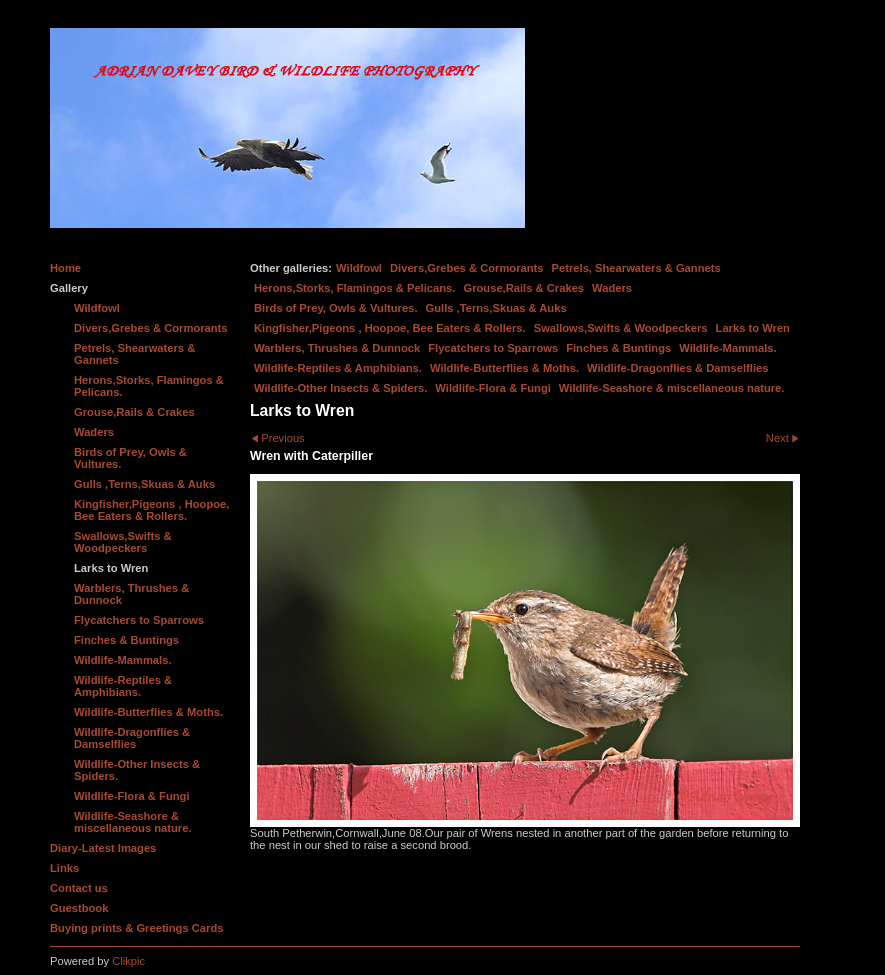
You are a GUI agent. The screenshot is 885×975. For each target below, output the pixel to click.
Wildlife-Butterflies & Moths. (504, 368)
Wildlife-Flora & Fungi (493, 388)
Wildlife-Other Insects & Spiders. (340, 388)
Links (64, 868)
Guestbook (79, 908)
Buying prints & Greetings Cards (136, 928)
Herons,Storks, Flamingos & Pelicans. (354, 288)
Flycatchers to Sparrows (493, 348)
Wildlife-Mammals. (728, 348)
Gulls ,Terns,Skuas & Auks (496, 308)
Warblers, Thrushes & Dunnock (337, 348)
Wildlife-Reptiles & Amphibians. (338, 368)
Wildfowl (359, 268)
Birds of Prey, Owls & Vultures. (336, 308)
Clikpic (128, 961)
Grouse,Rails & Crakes (523, 288)
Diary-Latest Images (103, 848)
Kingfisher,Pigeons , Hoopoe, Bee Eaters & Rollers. (390, 328)
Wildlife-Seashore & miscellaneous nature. (672, 388)
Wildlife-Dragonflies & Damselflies (677, 368)
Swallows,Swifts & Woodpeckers (621, 328)
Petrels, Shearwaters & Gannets (636, 268)
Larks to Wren (753, 328)
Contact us (79, 888)
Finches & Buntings (618, 348)
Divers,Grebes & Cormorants (467, 268)
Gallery (69, 288)
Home (65, 268)
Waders (612, 288)
